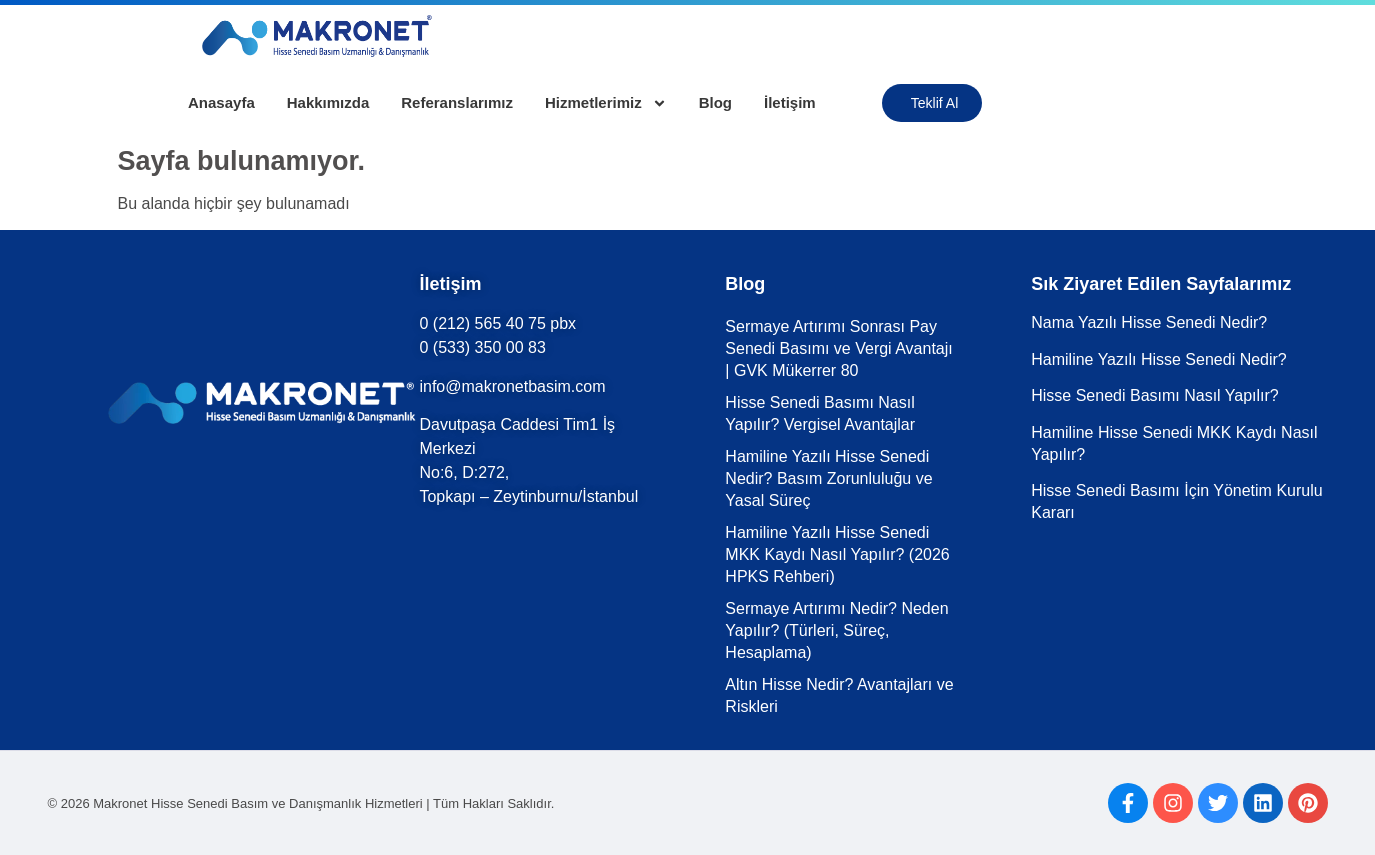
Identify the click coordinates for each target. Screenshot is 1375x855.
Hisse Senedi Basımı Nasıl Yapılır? (1155, 395)
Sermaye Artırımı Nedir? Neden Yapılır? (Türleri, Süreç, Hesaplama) (836, 630)
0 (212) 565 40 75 (482, 323)
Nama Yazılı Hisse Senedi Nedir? (1149, 322)
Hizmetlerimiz (606, 103)
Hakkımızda (328, 102)
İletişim (790, 102)
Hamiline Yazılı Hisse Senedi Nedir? (1159, 359)
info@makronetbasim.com (512, 386)
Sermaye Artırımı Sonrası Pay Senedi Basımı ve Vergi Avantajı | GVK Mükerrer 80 (838, 348)
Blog (715, 102)
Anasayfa (221, 102)
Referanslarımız (457, 102)
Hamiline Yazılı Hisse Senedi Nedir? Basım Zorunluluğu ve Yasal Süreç (828, 478)
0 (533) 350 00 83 (482, 347)
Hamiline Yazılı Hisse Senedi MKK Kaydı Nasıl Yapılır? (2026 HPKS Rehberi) (837, 554)
